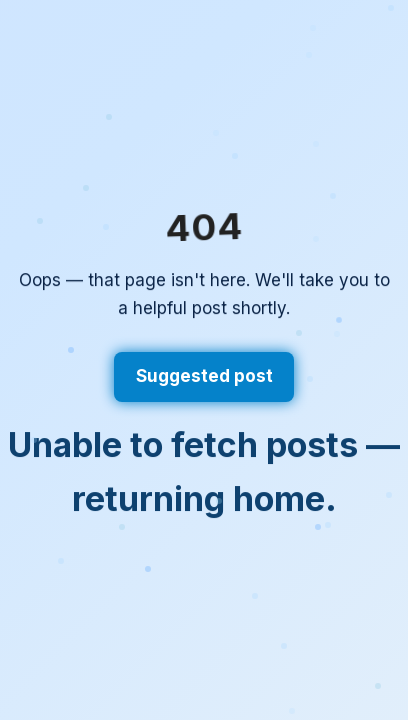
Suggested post (204, 376)
